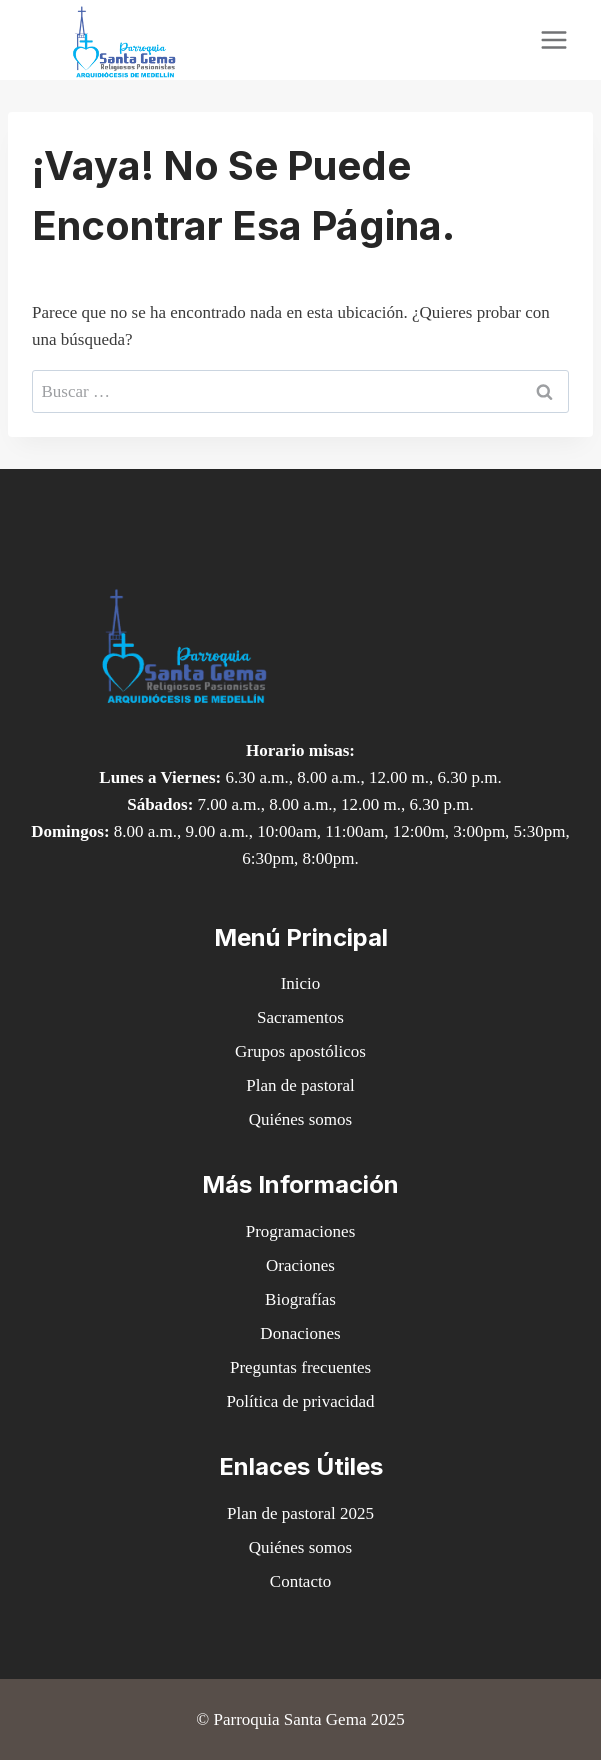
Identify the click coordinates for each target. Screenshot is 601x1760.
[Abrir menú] (553, 39)
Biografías (300, 1299)
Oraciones (300, 1265)
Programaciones (301, 1231)
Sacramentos (300, 1017)
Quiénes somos (300, 1119)
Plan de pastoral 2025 (300, 1513)
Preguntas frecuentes (300, 1367)
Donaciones (300, 1333)
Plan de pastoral (300, 1085)
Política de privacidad (300, 1401)
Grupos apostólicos (300, 1051)
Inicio (301, 983)
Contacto (300, 1581)
